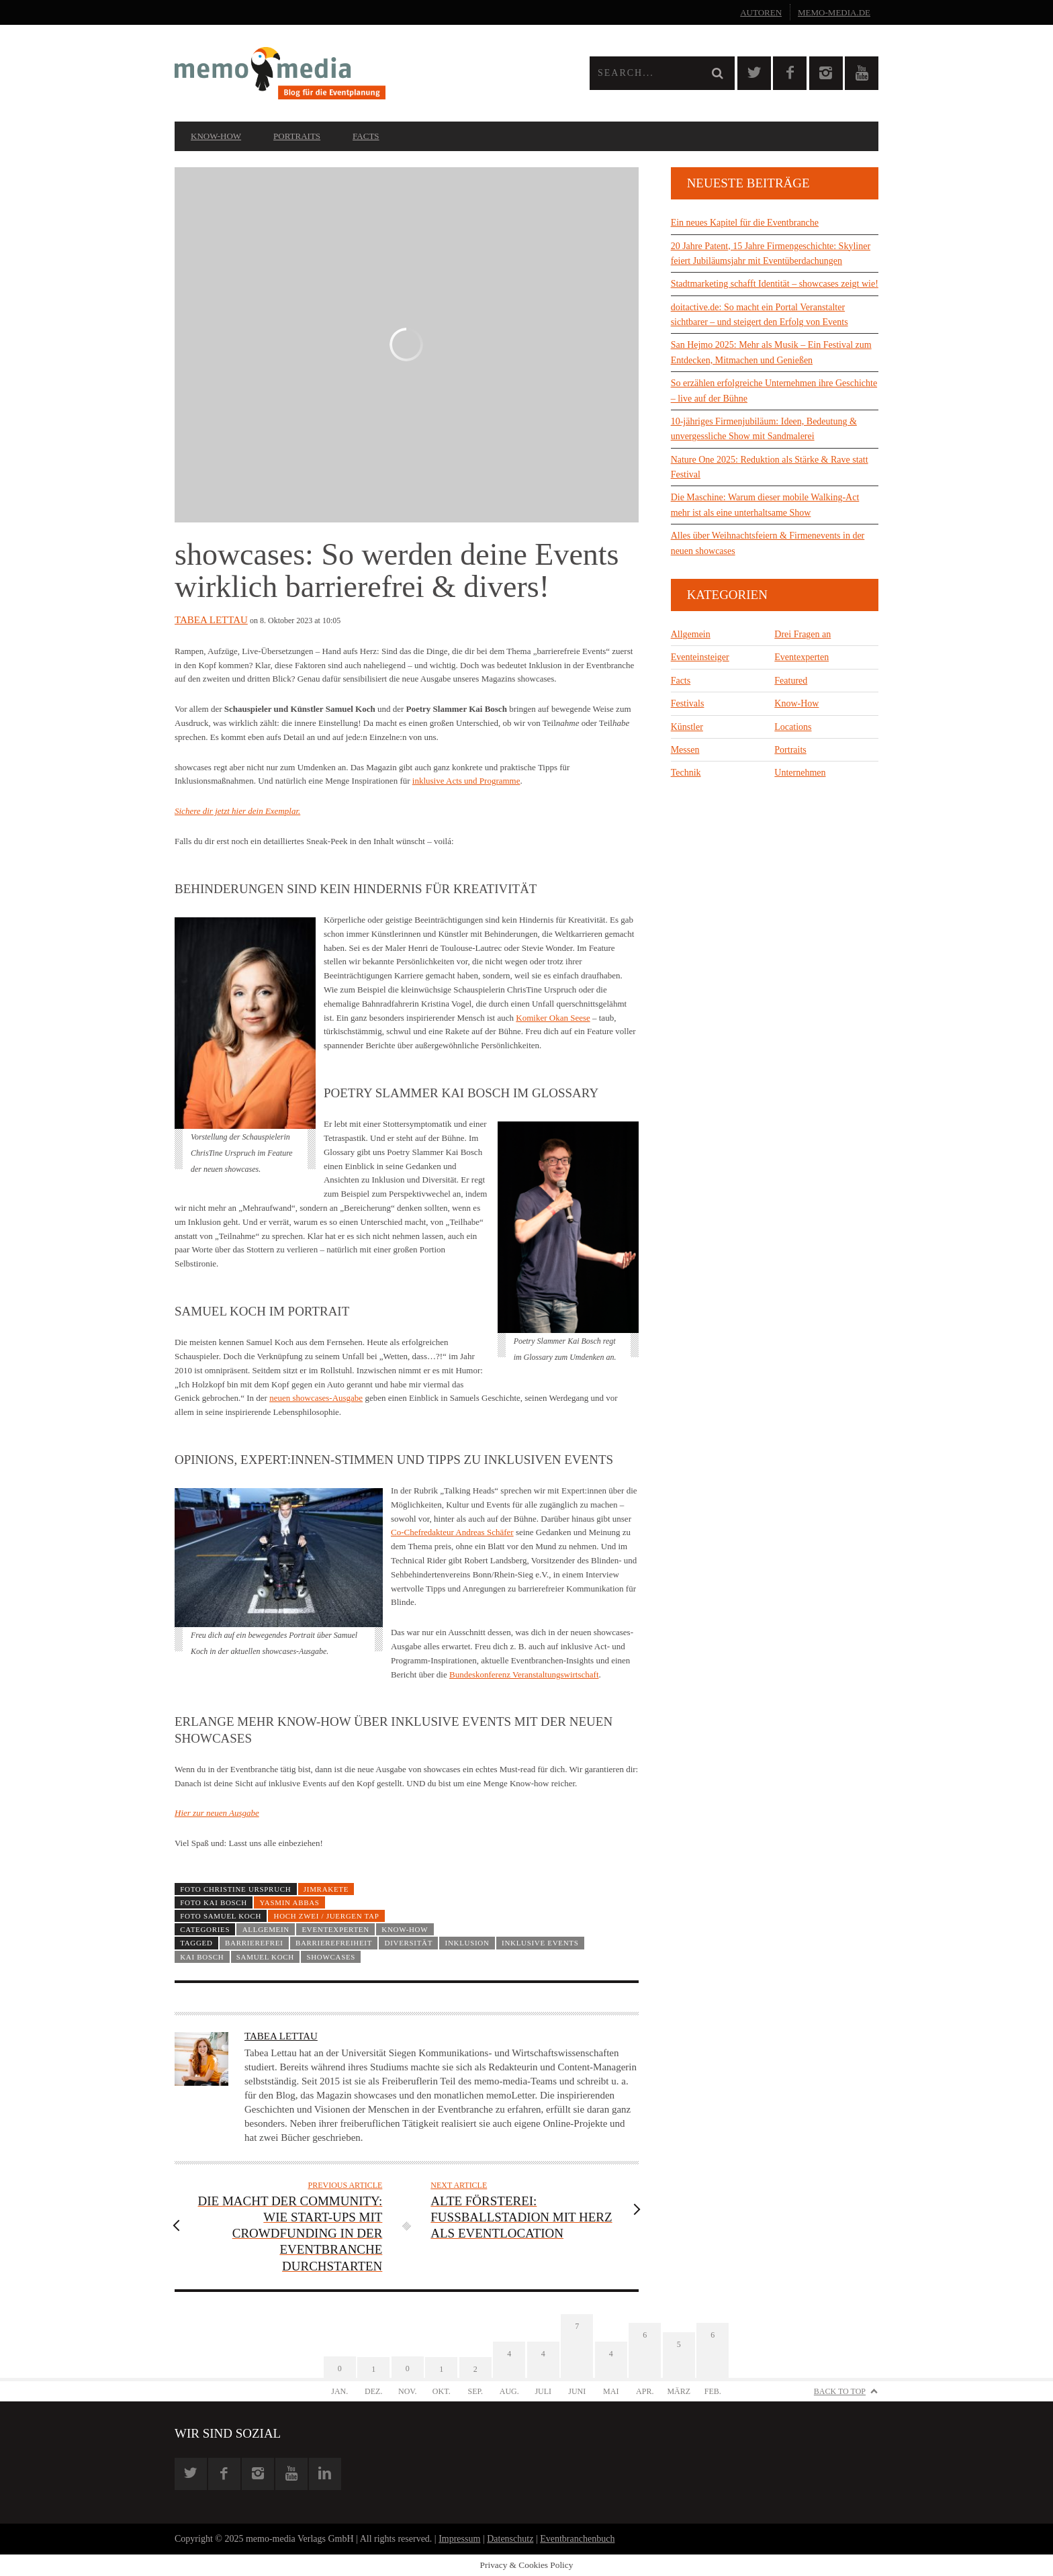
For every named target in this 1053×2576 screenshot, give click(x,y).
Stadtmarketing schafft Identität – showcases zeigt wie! (774, 284)
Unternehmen (799, 773)
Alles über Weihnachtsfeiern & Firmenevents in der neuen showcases (768, 543)
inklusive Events (540, 1943)
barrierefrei (254, 1943)
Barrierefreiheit (333, 1943)
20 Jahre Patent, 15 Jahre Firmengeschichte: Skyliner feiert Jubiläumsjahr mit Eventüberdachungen (770, 253)
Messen (685, 750)
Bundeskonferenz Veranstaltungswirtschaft (524, 1674)
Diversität (409, 1943)
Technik (686, 773)
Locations (792, 727)
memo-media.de (834, 12)
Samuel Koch (265, 1957)
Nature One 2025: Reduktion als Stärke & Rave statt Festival (769, 467)
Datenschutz (510, 2539)
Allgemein (265, 1929)
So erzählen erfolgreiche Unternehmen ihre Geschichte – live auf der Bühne (774, 390)
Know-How (216, 136)
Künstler (687, 727)
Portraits (296, 136)
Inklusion (467, 1943)
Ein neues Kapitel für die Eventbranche (745, 223)
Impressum (459, 2539)
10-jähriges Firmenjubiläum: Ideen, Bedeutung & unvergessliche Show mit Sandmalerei (764, 428)
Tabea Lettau (211, 619)
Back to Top (840, 2391)
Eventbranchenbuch (577, 2539)
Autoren (761, 12)
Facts (366, 136)
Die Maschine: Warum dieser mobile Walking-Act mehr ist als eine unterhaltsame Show (765, 504)
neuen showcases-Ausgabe (316, 1398)
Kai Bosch (202, 1957)
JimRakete (326, 1889)
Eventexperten (335, 1929)
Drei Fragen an (802, 634)
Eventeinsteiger (700, 657)
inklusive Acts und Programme (466, 781)
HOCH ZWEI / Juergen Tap (326, 1916)
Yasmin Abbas (289, 1902)
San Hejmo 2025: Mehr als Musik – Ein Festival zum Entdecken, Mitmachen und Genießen (771, 352)
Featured (790, 681)
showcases (330, 1957)
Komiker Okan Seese (553, 1018)
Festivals (687, 703)
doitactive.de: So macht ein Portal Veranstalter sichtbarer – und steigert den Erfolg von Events (759, 314)
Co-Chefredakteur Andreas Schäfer (452, 1532)
